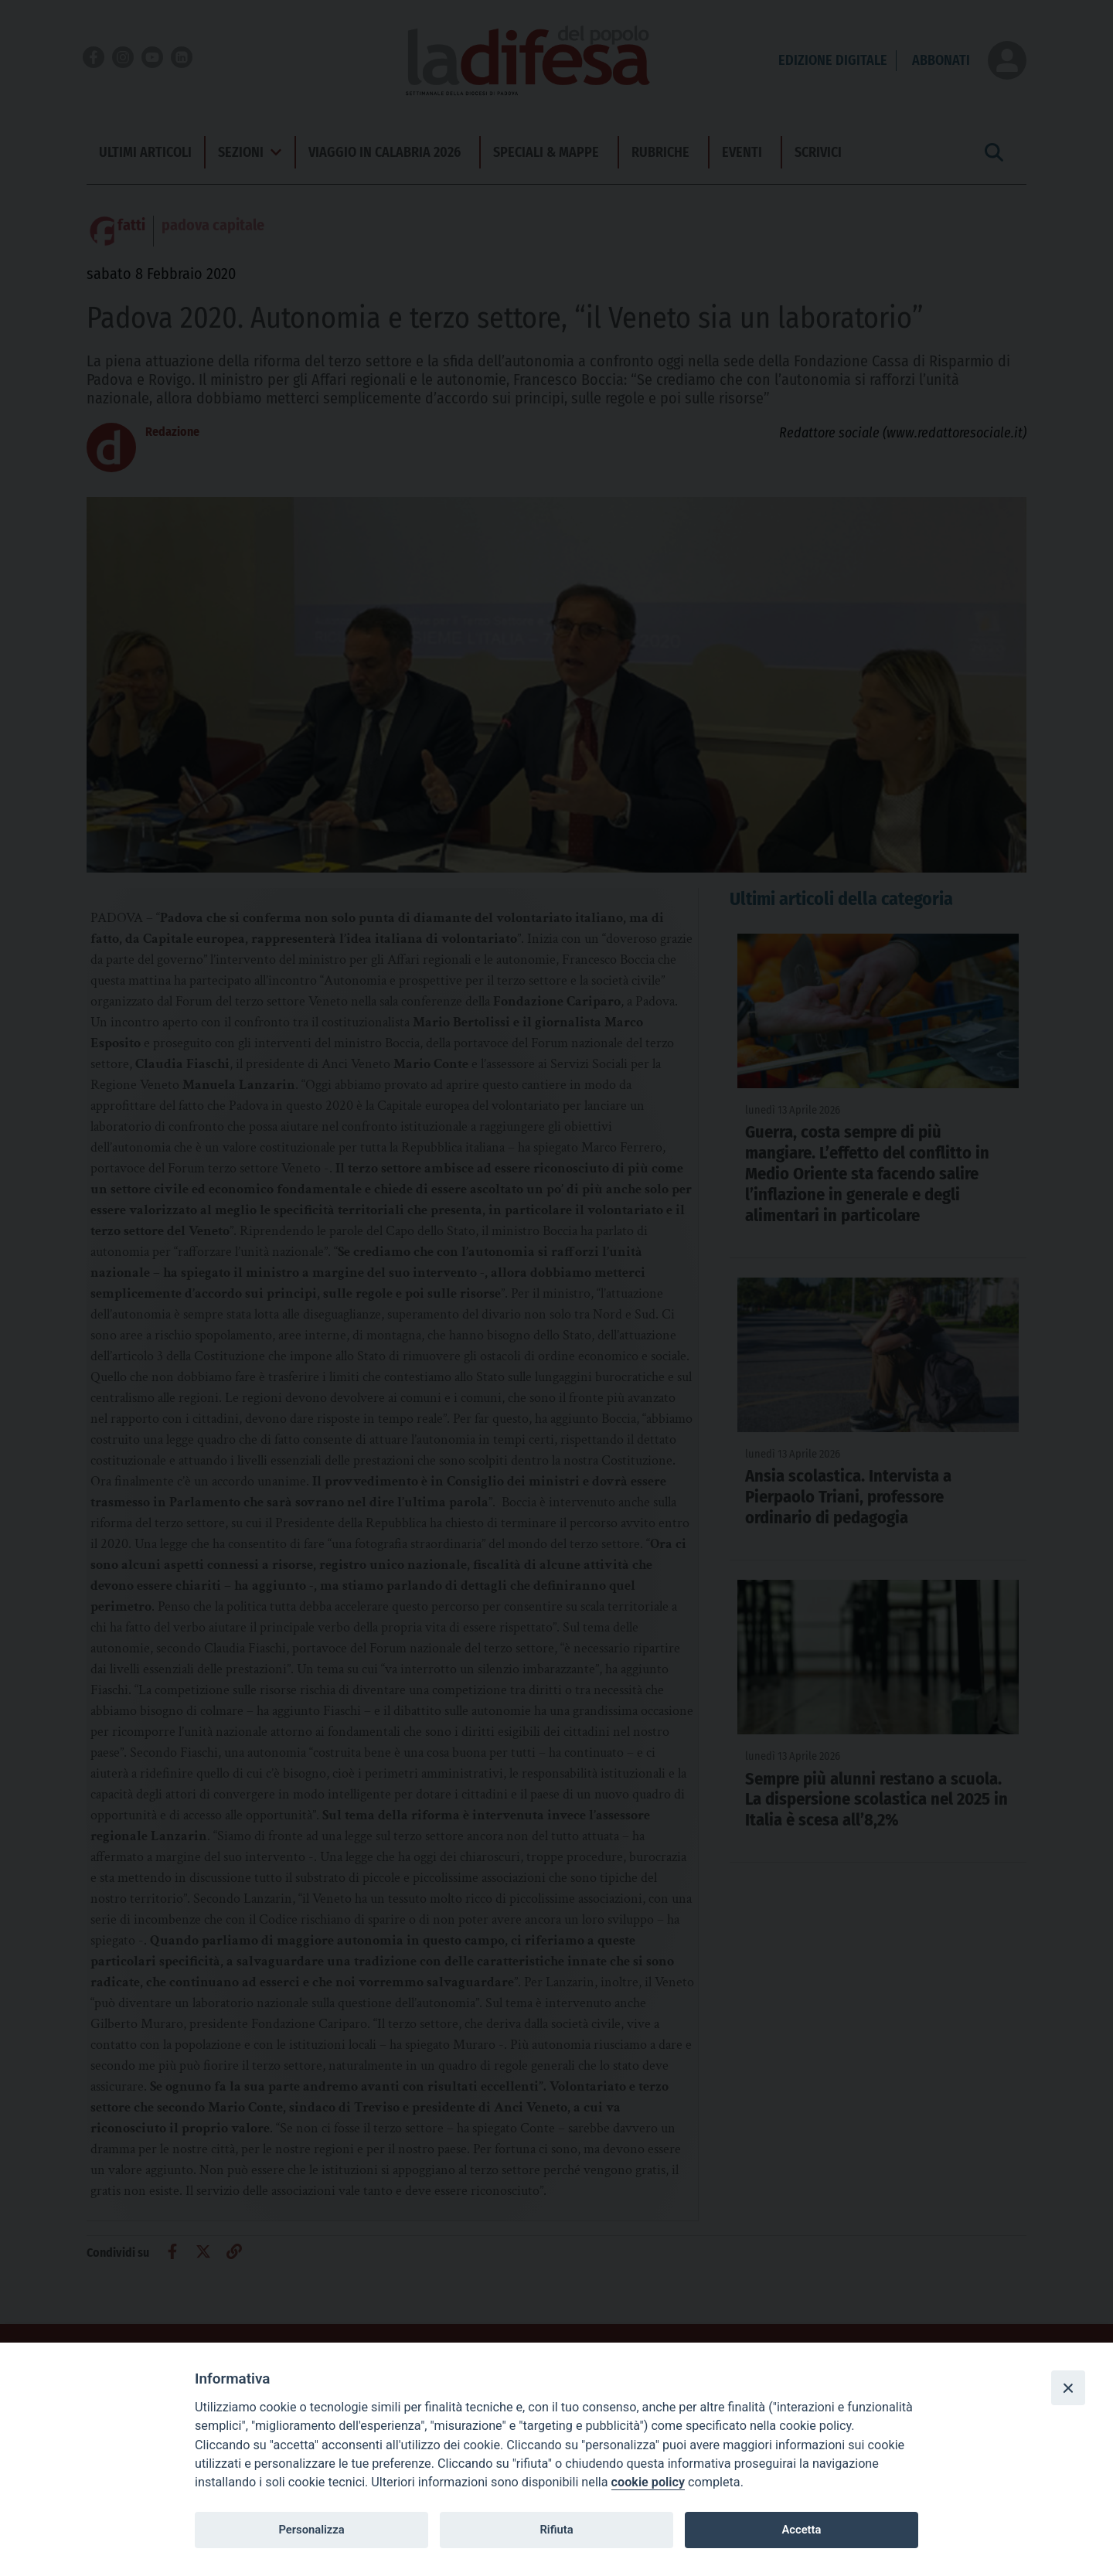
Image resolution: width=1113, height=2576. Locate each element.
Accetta (801, 2530)
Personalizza (311, 2530)
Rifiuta (556, 2530)
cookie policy (648, 2482)
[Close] (1068, 2387)
